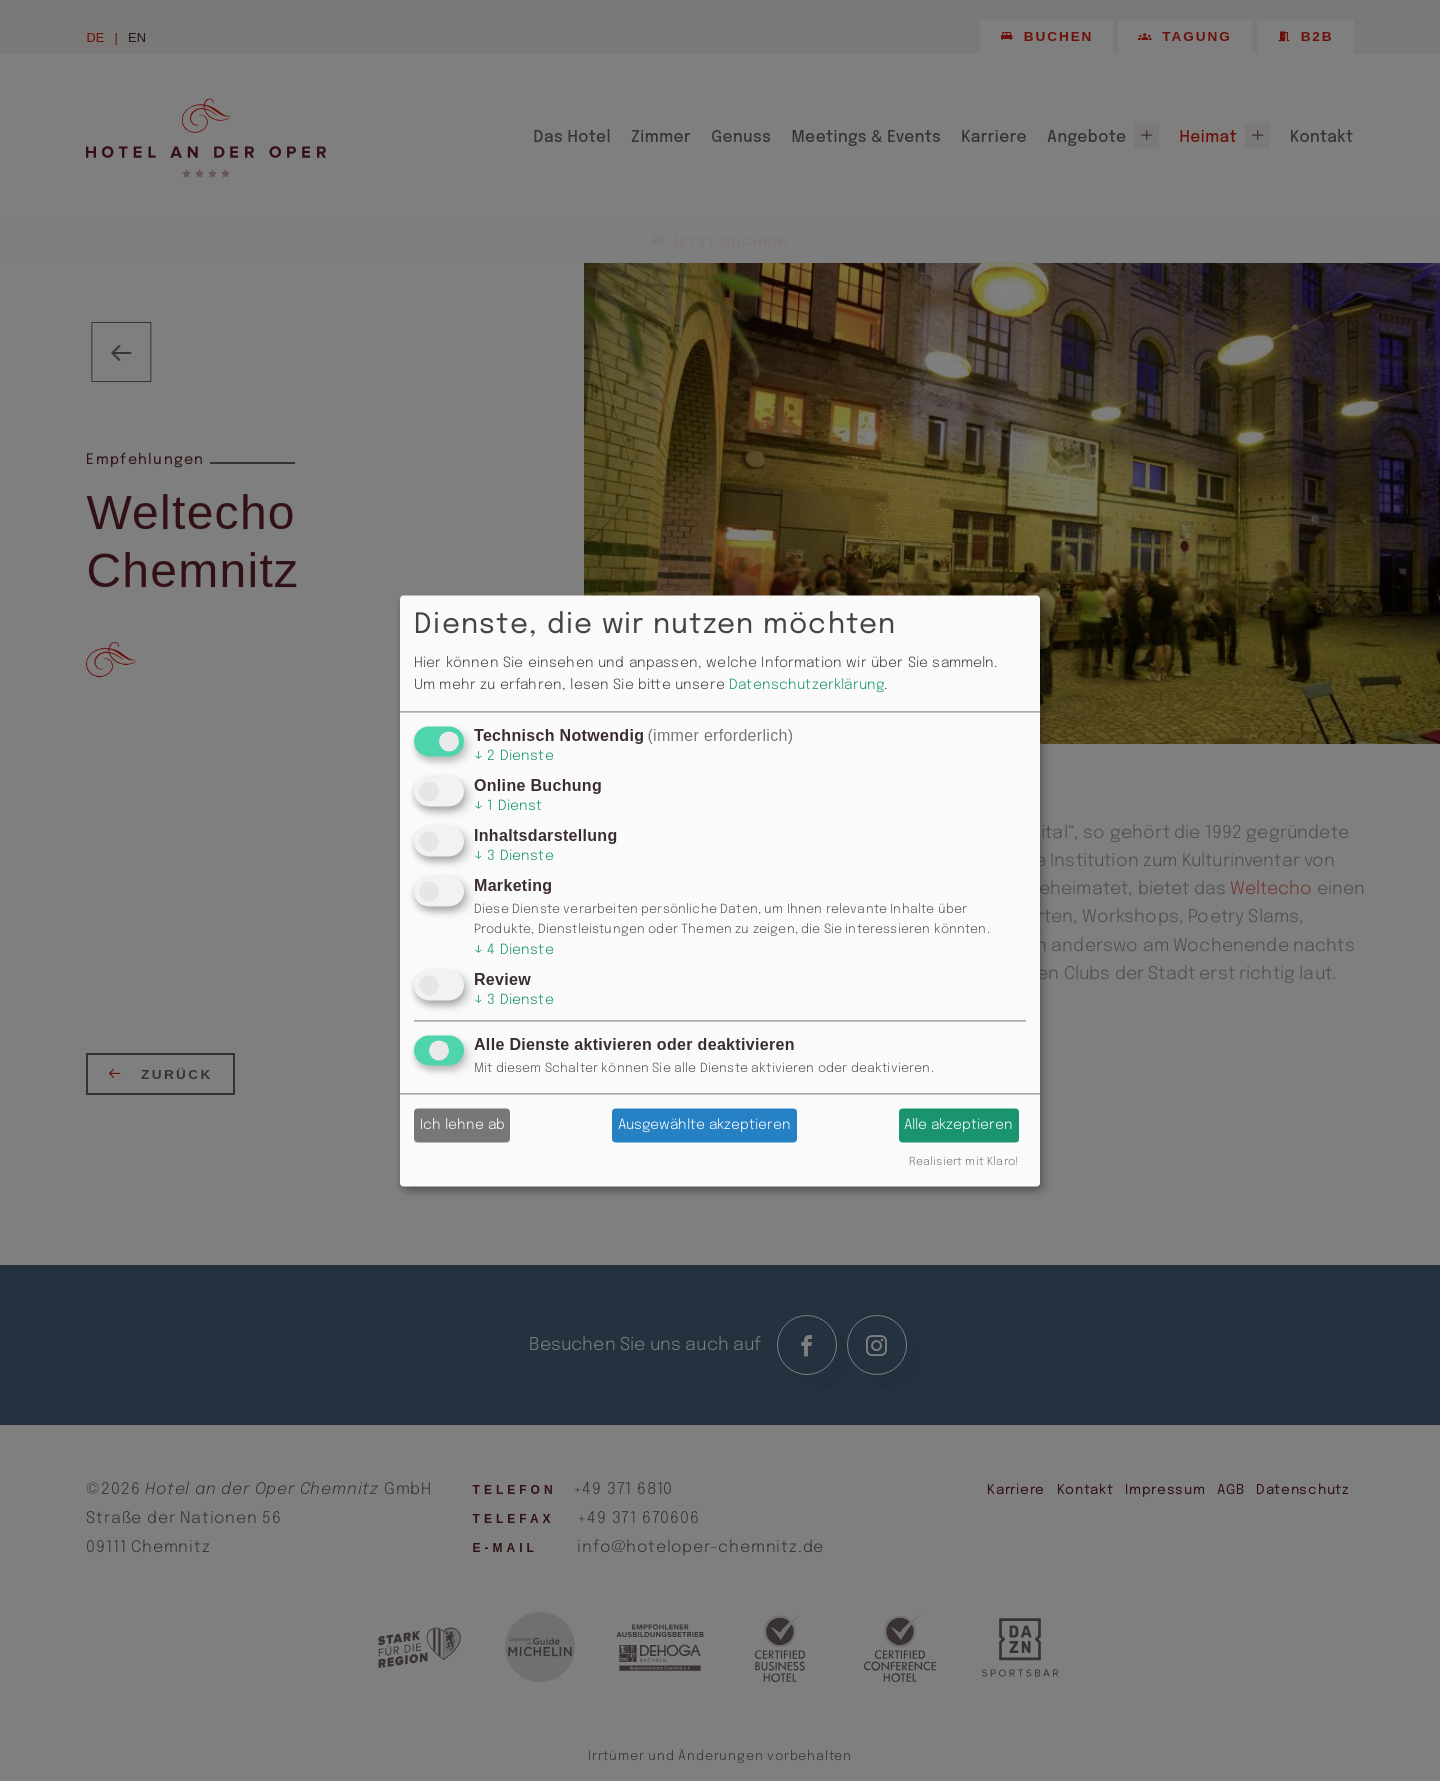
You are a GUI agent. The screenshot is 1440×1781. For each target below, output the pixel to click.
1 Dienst (508, 806)
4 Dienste (514, 951)
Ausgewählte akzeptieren (704, 1125)
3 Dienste (514, 857)
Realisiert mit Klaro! (963, 1162)
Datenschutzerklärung (806, 686)
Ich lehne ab (462, 1125)
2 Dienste (514, 756)
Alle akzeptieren (958, 1125)
